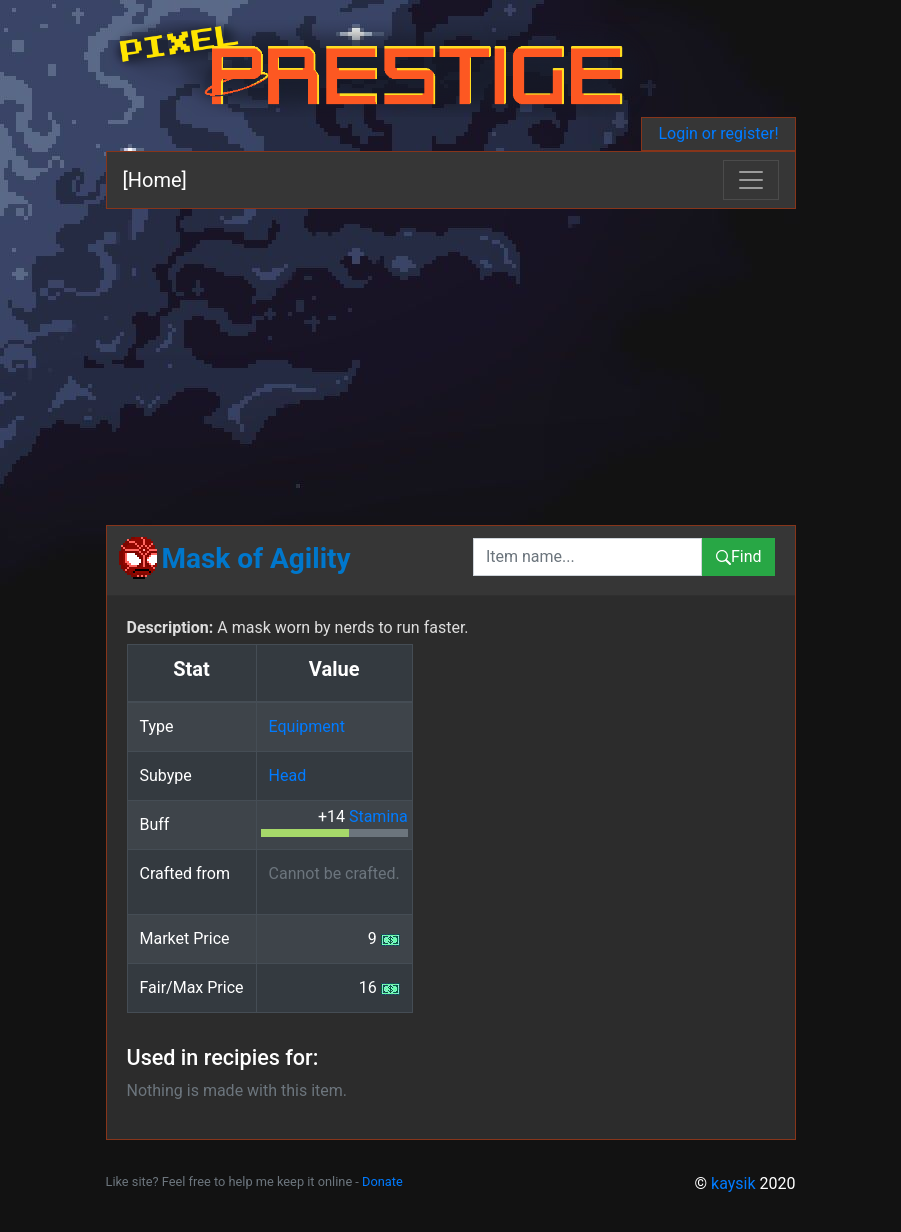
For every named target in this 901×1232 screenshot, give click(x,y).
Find (738, 556)
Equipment (307, 726)
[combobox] (587, 557)
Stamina (378, 816)
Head (288, 775)
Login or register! (718, 133)
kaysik (733, 1183)
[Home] (155, 180)
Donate (382, 1181)
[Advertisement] (451, 359)
